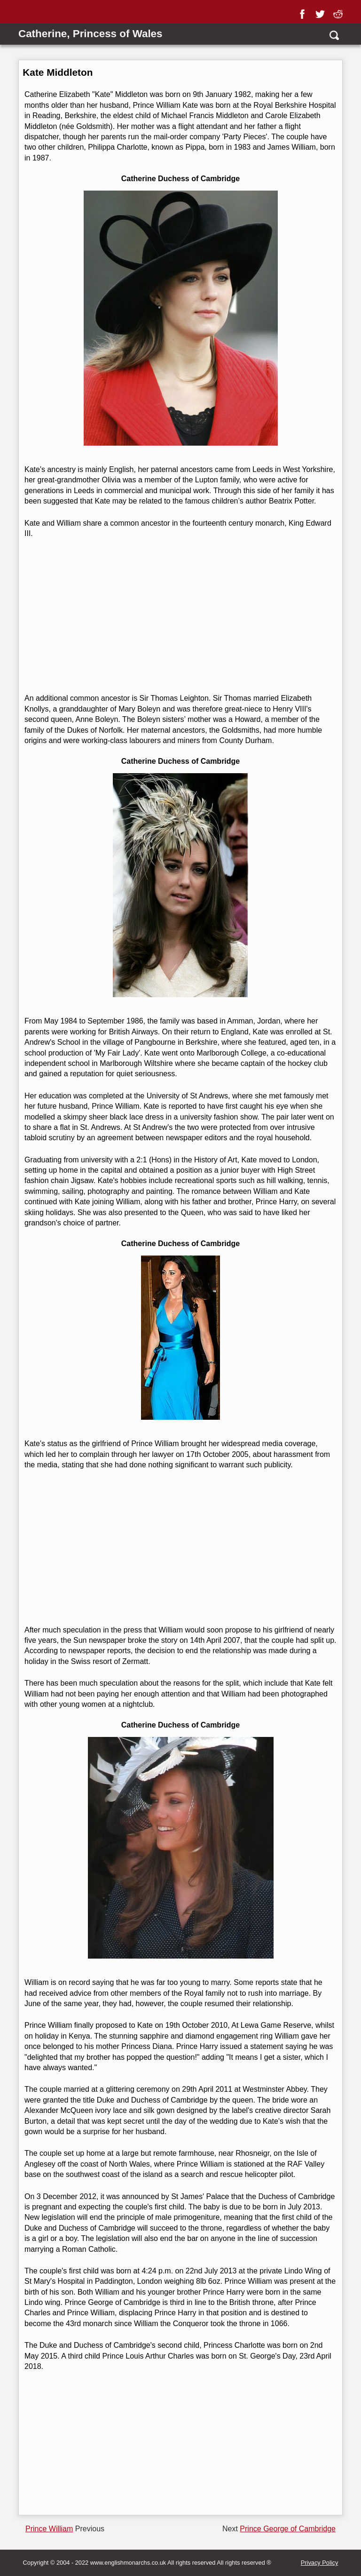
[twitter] (322, 11)
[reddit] (340, 11)
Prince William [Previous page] (49, 2529)
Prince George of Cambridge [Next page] (288, 2529)
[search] (333, 35)
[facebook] (304, 11)
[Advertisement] (178, 616)
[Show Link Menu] (24, 13)
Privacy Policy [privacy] (319, 2562)
